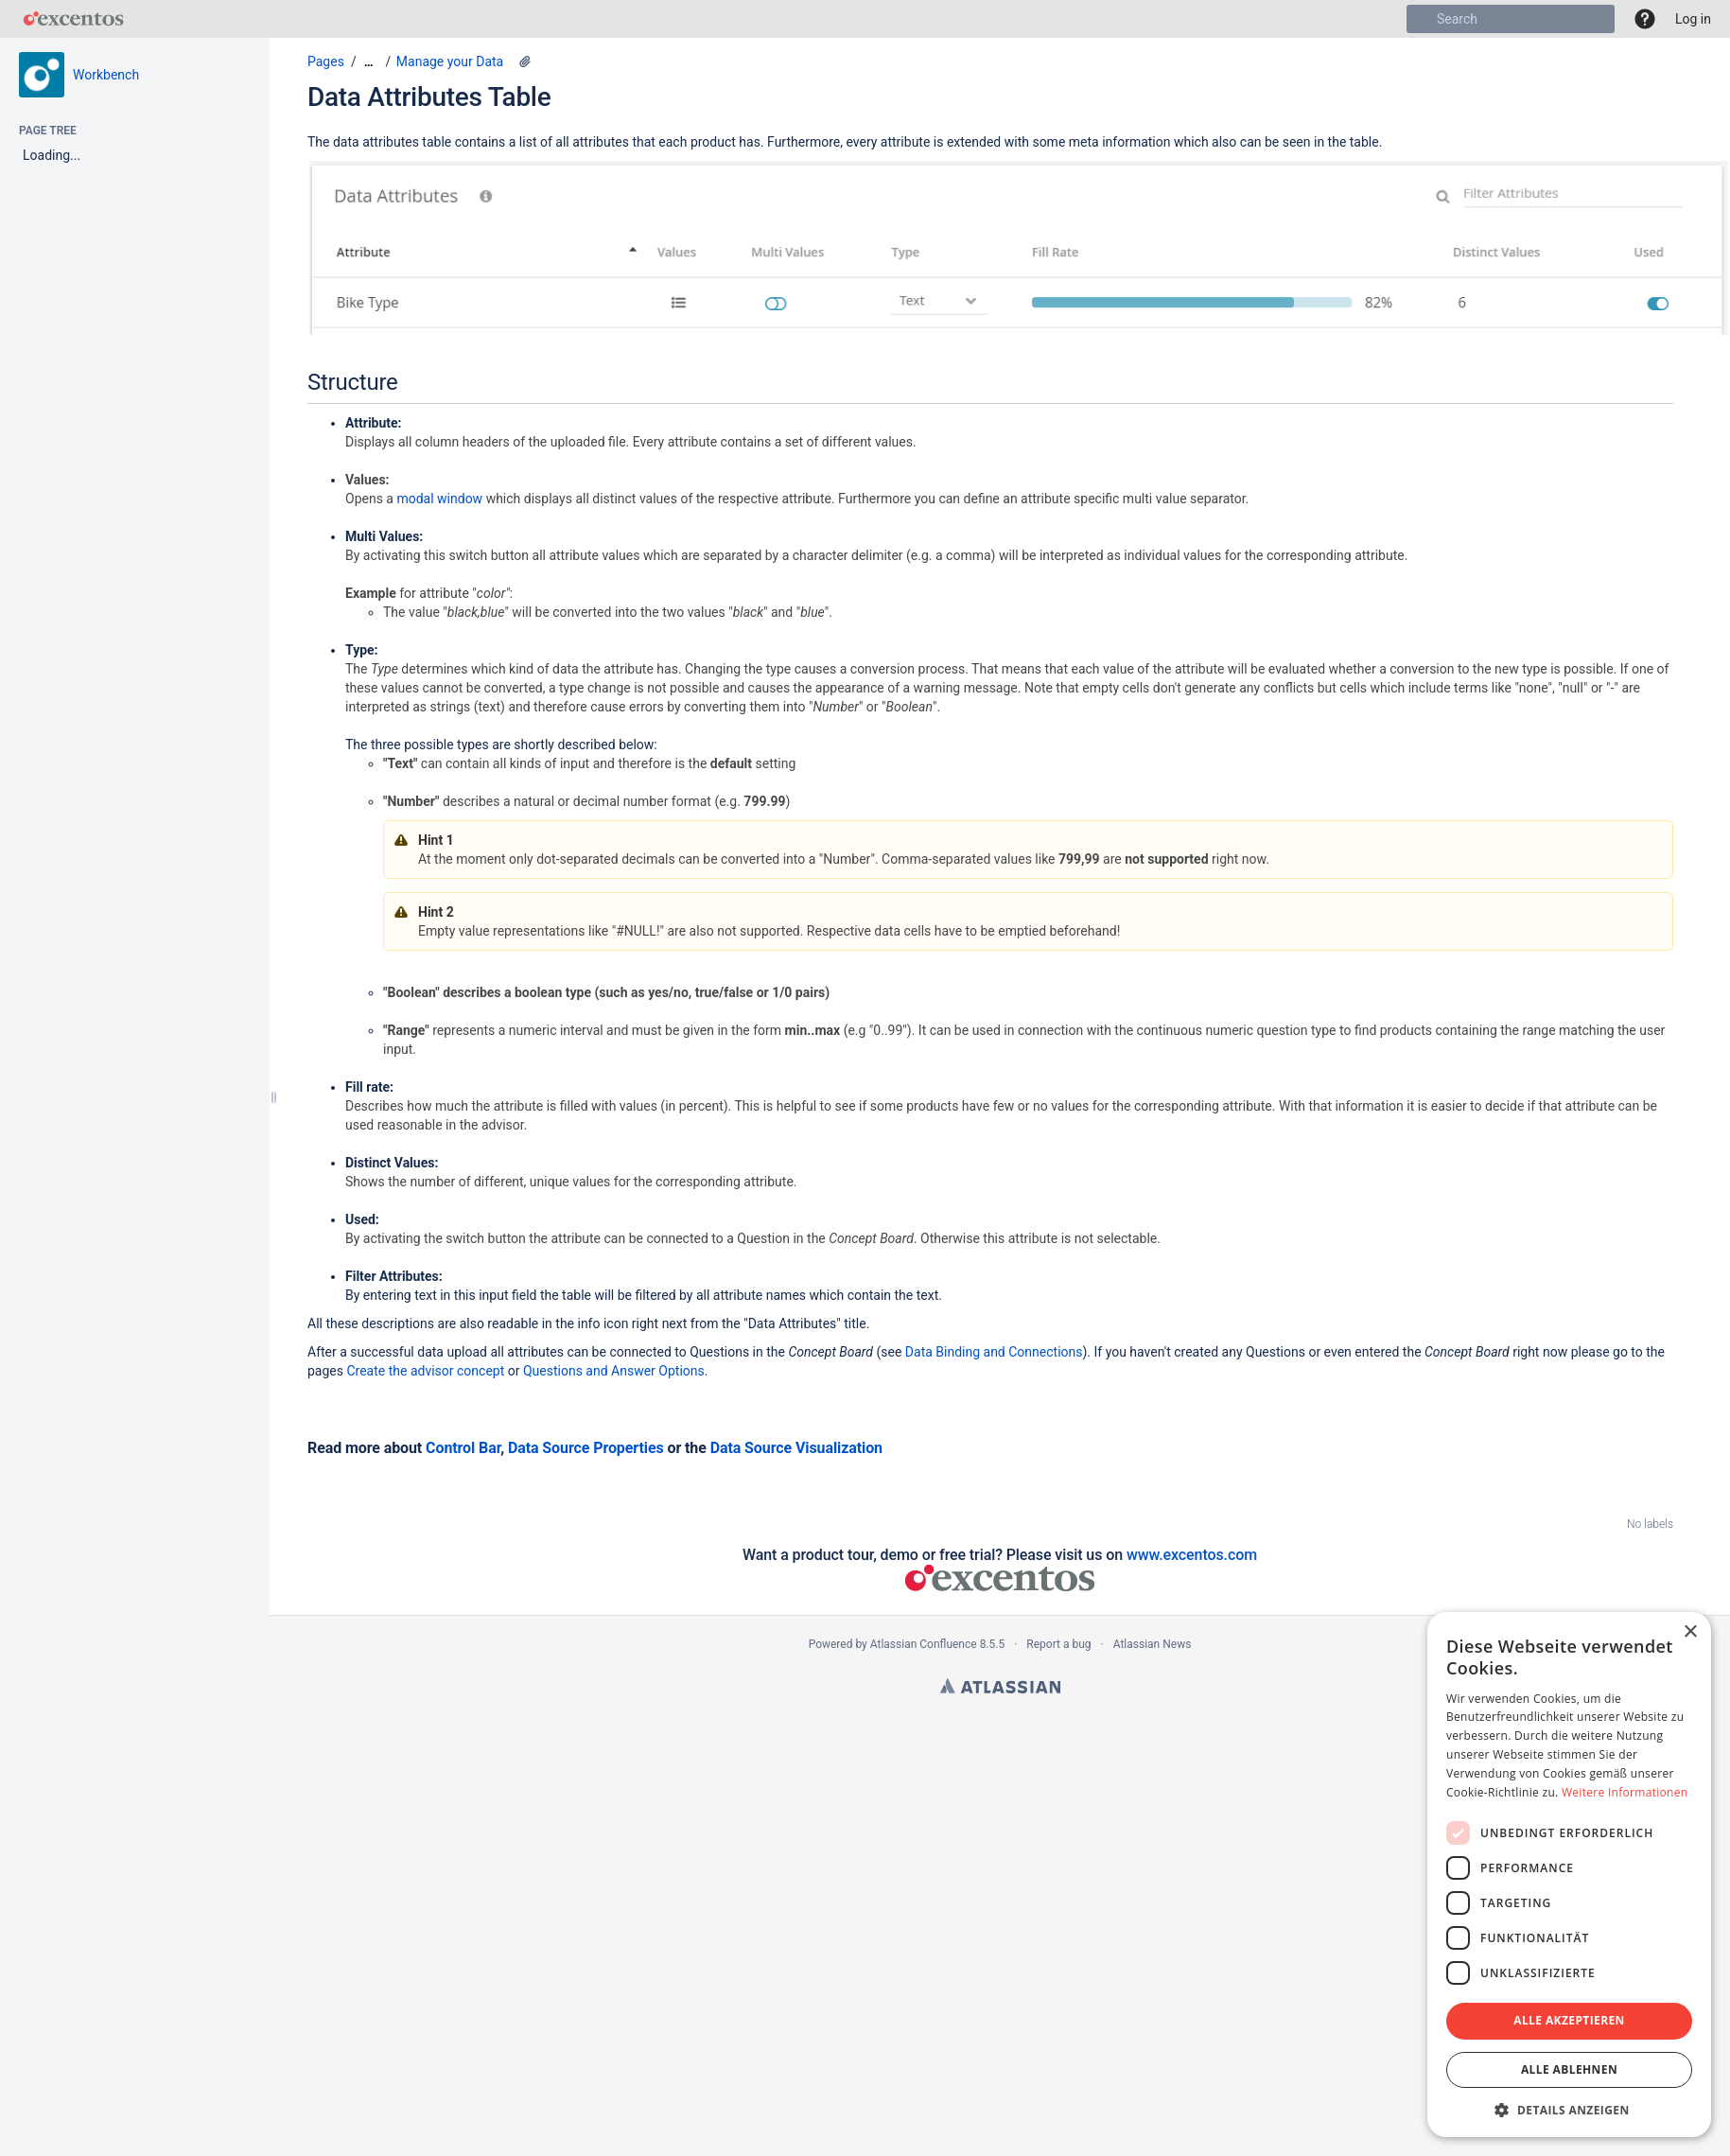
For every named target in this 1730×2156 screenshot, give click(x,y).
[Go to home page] (73, 19)
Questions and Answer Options (614, 1370)
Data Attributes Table (428, 97)
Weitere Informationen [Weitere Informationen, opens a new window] (1625, 1792)
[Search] (1420, 18)
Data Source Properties (586, 1448)
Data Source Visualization (796, 1448)
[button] (1645, 19)
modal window (439, 498)
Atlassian (1000, 1686)
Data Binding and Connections (994, 1351)
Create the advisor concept (425, 1370)
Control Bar (463, 1448)
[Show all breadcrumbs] (368, 62)
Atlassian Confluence (923, 1644)
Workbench (106, 74)
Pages (325, 61)
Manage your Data (449, 61)
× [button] (1690, 1632)
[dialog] (1569, 1874)
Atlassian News (1152, 1644)
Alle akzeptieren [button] (1569, 2020)
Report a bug (1058, 1644)
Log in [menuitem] (1693, 18)
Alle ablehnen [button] (1569, 2069)
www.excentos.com (1192, 1555)
